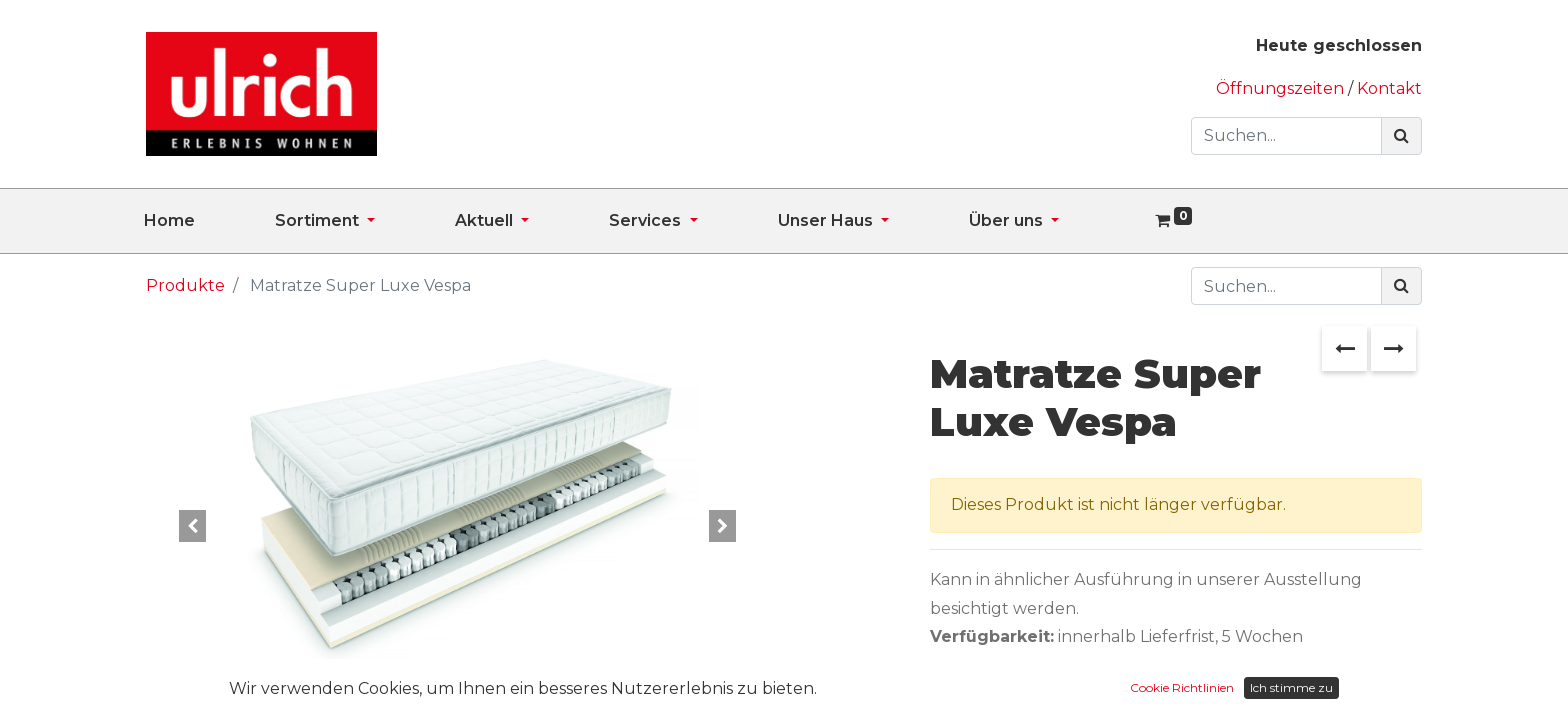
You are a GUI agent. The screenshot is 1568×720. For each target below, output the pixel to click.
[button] (192, 526)
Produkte (185, 285)
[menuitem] (209, 221)
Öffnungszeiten (1282, 88)
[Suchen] (1401, 136)
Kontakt (1389, 88)
